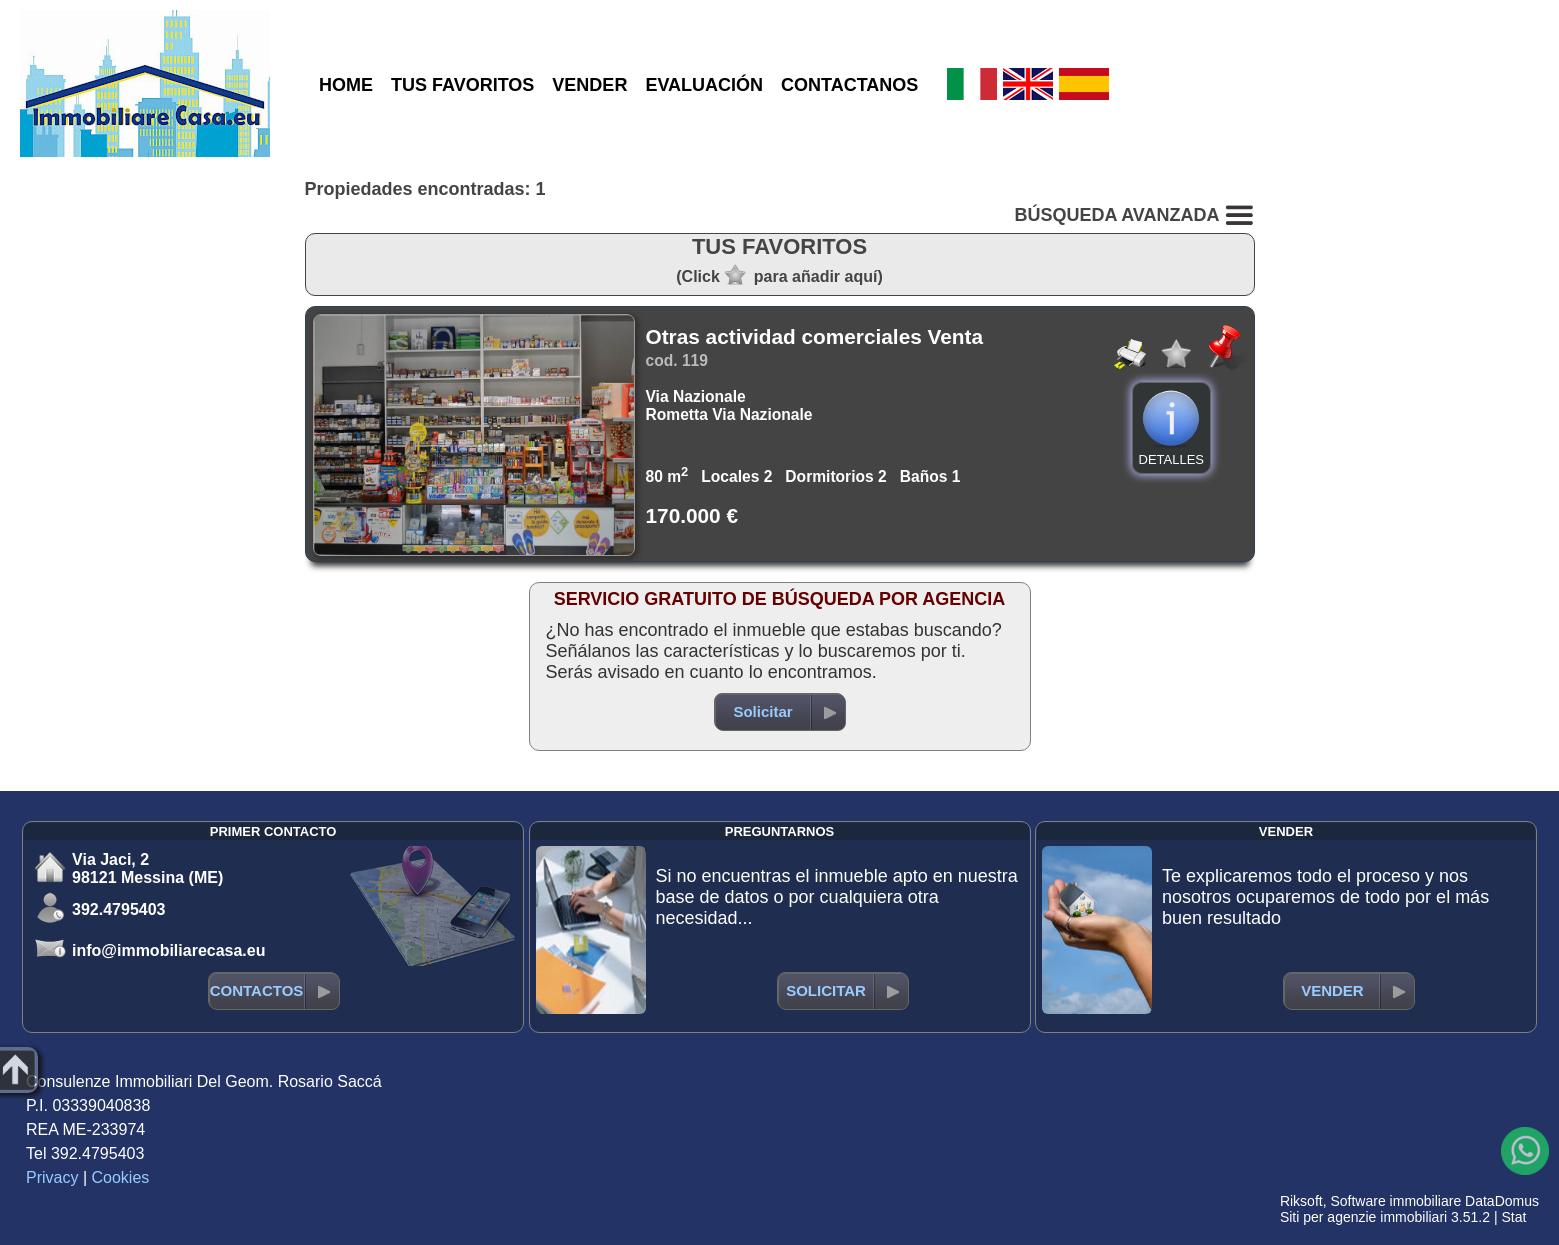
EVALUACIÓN (704, 85)
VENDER (589, 85)
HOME (346, 85)
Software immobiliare (1395, 1201)
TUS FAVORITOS (462, 85)
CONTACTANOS (849, 85)
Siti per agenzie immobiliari (1363, 1217)
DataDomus (1502, 1201)
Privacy (52, 1177)
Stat (1513, 1217)
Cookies (121, 1177)
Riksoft (1301, 1201)
